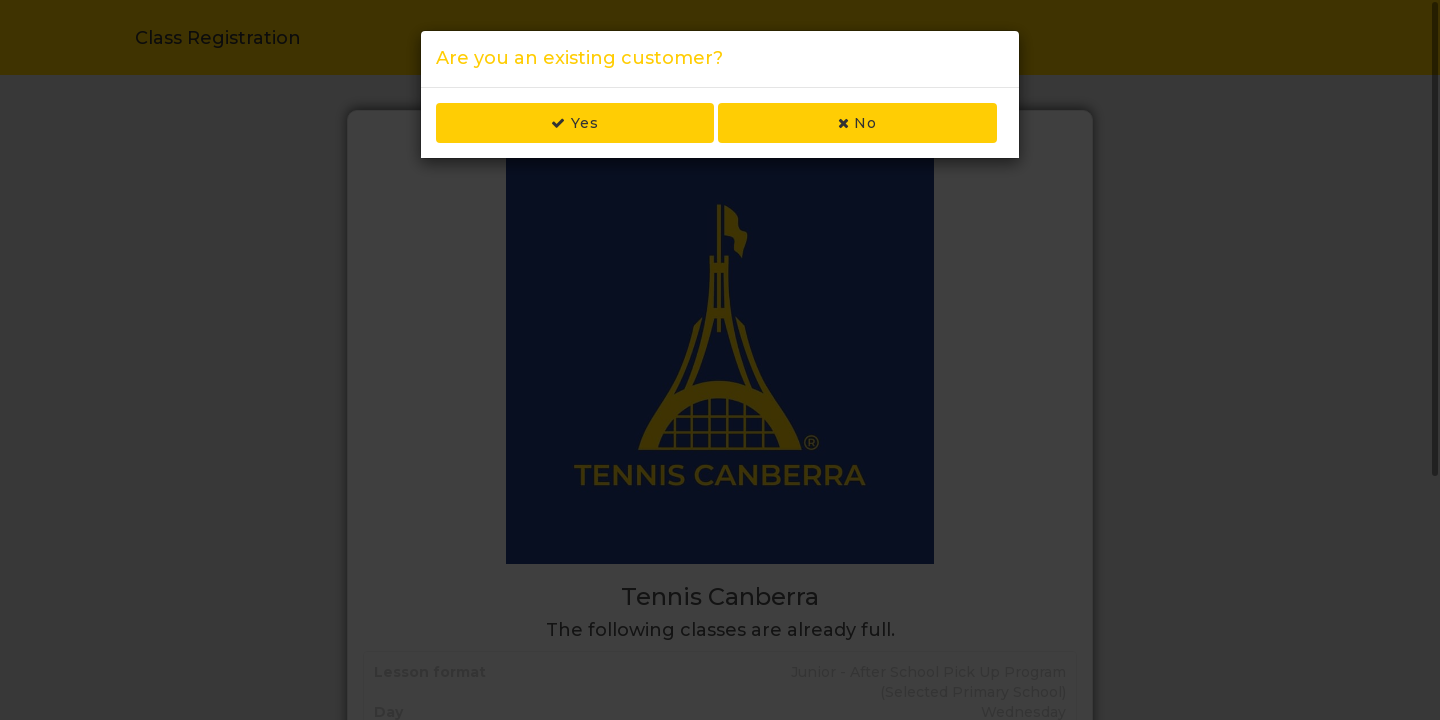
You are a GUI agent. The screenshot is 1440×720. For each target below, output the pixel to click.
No (858, 123)
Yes (574, 123)
